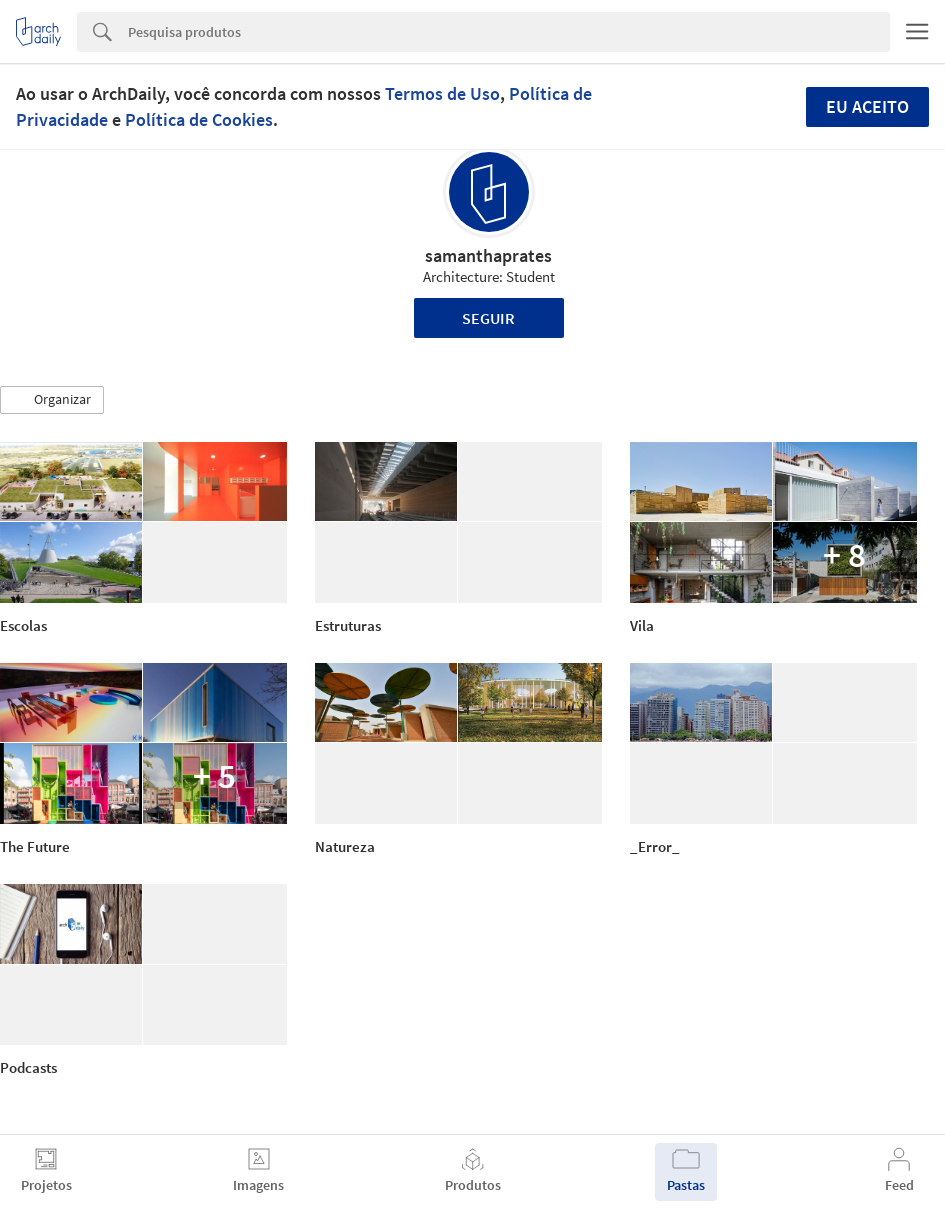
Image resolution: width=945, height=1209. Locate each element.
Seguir (488, 318)
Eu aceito (867, 106)
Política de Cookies (199, 119)
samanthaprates (488, 255)
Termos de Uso (442, 93)
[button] (52, 400)
